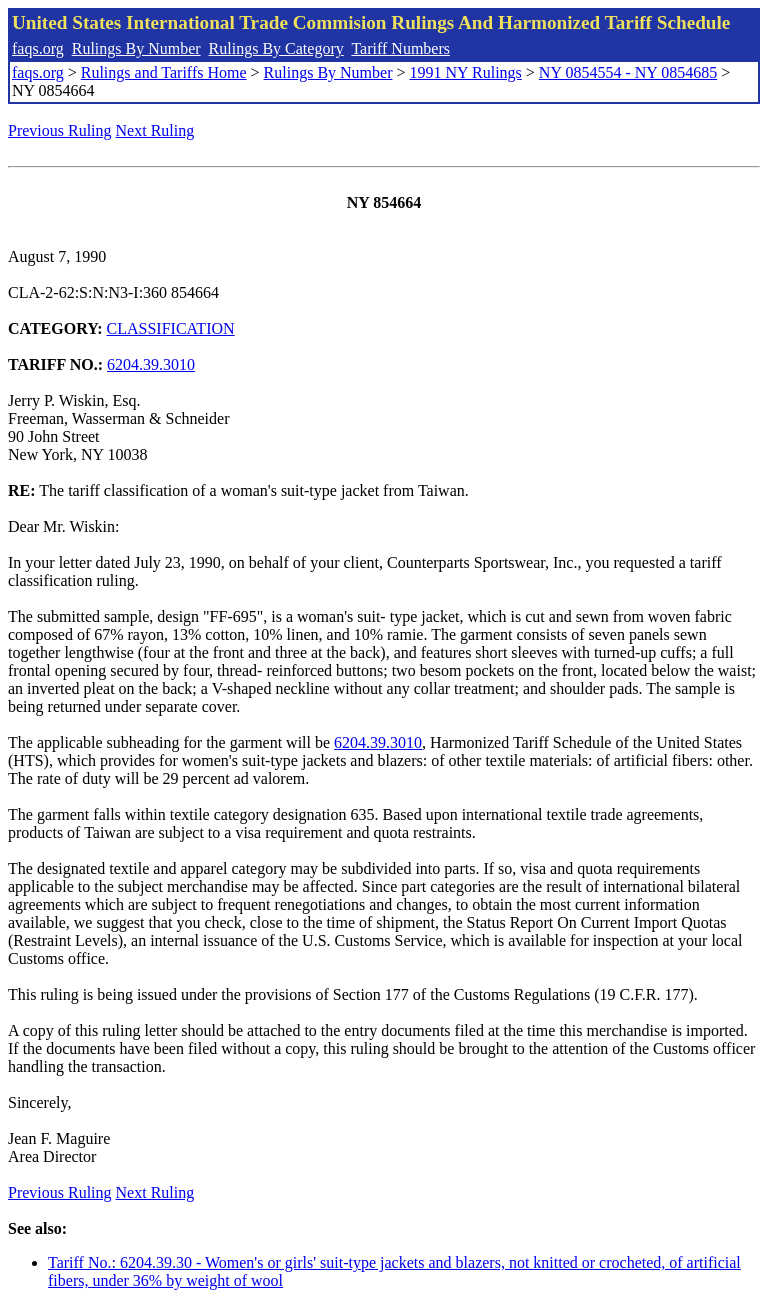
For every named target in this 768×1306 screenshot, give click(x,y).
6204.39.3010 (151, 364)
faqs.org (38, 48)
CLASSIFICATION (171, 328)
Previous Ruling (60, 130)
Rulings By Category (276, 48)
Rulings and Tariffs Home (164, 72)
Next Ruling (155, 130)
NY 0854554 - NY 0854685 (628, 72)
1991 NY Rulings (466, 72)
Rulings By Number (136, 48)
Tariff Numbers (400, 48)
